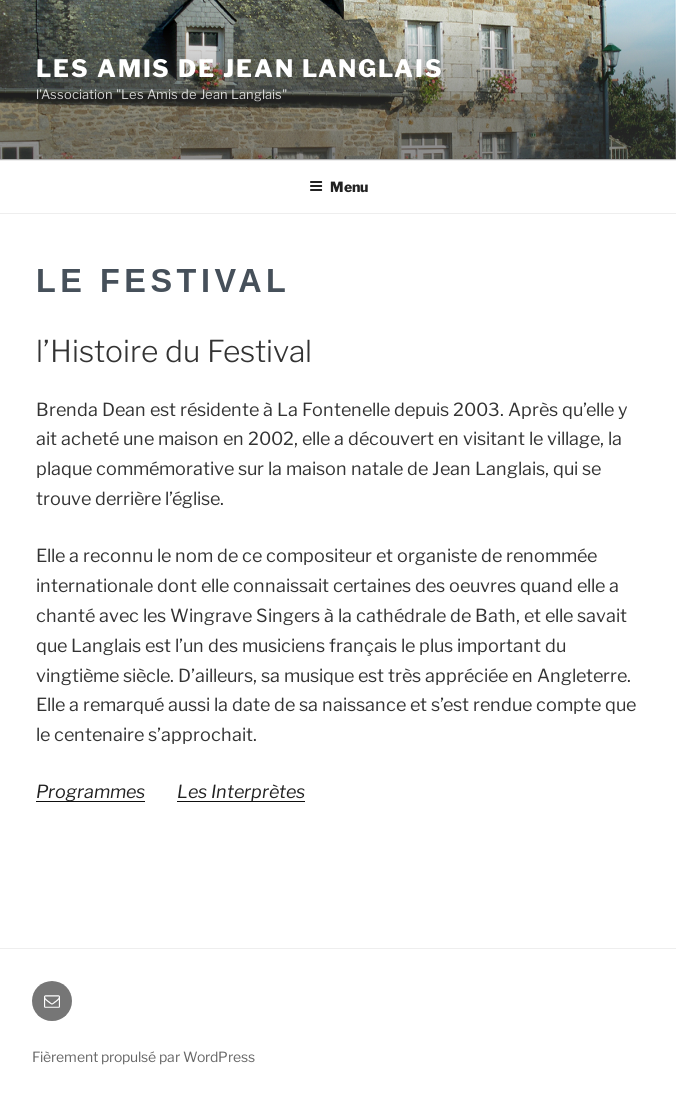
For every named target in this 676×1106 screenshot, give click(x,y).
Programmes (90, 791)
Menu (338, 186)
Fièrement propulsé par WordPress (143, 1056)
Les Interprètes (241, 791)
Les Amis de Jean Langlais (240, 68)
